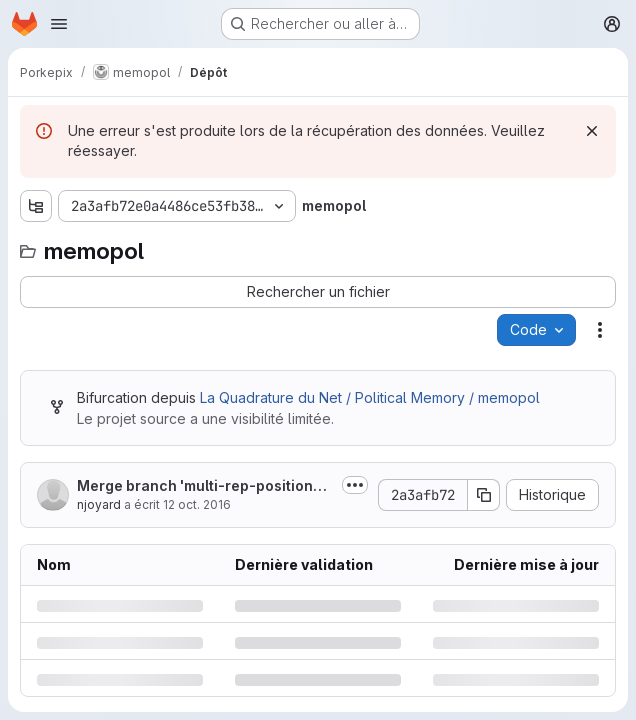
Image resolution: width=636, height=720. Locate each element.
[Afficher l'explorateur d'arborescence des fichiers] (36, 206)
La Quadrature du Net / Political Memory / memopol (370, 397)
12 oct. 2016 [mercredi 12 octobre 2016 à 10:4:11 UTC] (197, 504)
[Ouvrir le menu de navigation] (59, 24)
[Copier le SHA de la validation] (484, 495)
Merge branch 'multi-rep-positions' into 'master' (204, 486)
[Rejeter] (592, 131)
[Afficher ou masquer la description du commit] (355, 485)
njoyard (99, 504)
